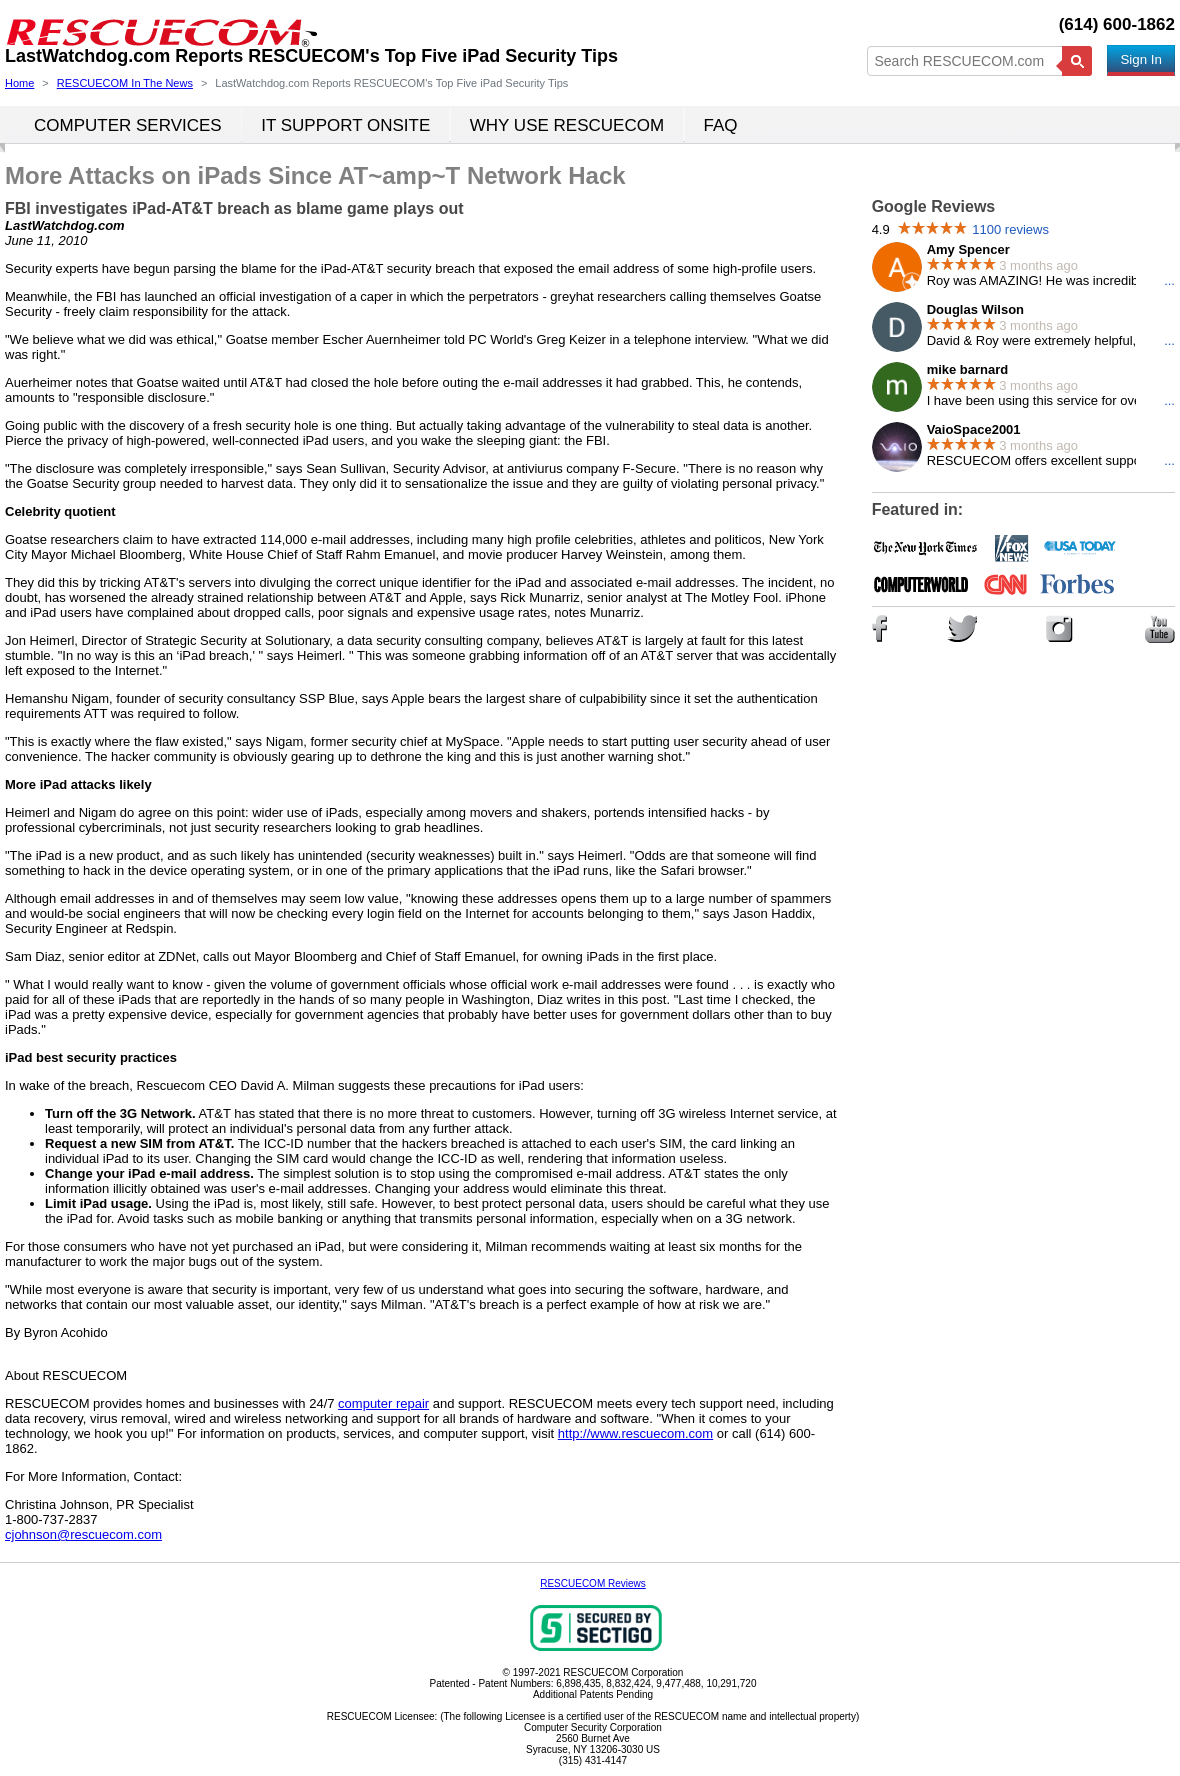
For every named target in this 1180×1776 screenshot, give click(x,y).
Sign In (1141, 59)
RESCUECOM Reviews (593, 1583)
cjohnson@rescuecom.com (83, 1534)
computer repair (383, 1403)
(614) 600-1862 (1117, 24)
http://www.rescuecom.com (635, 1433)
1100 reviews (1010, 229)
